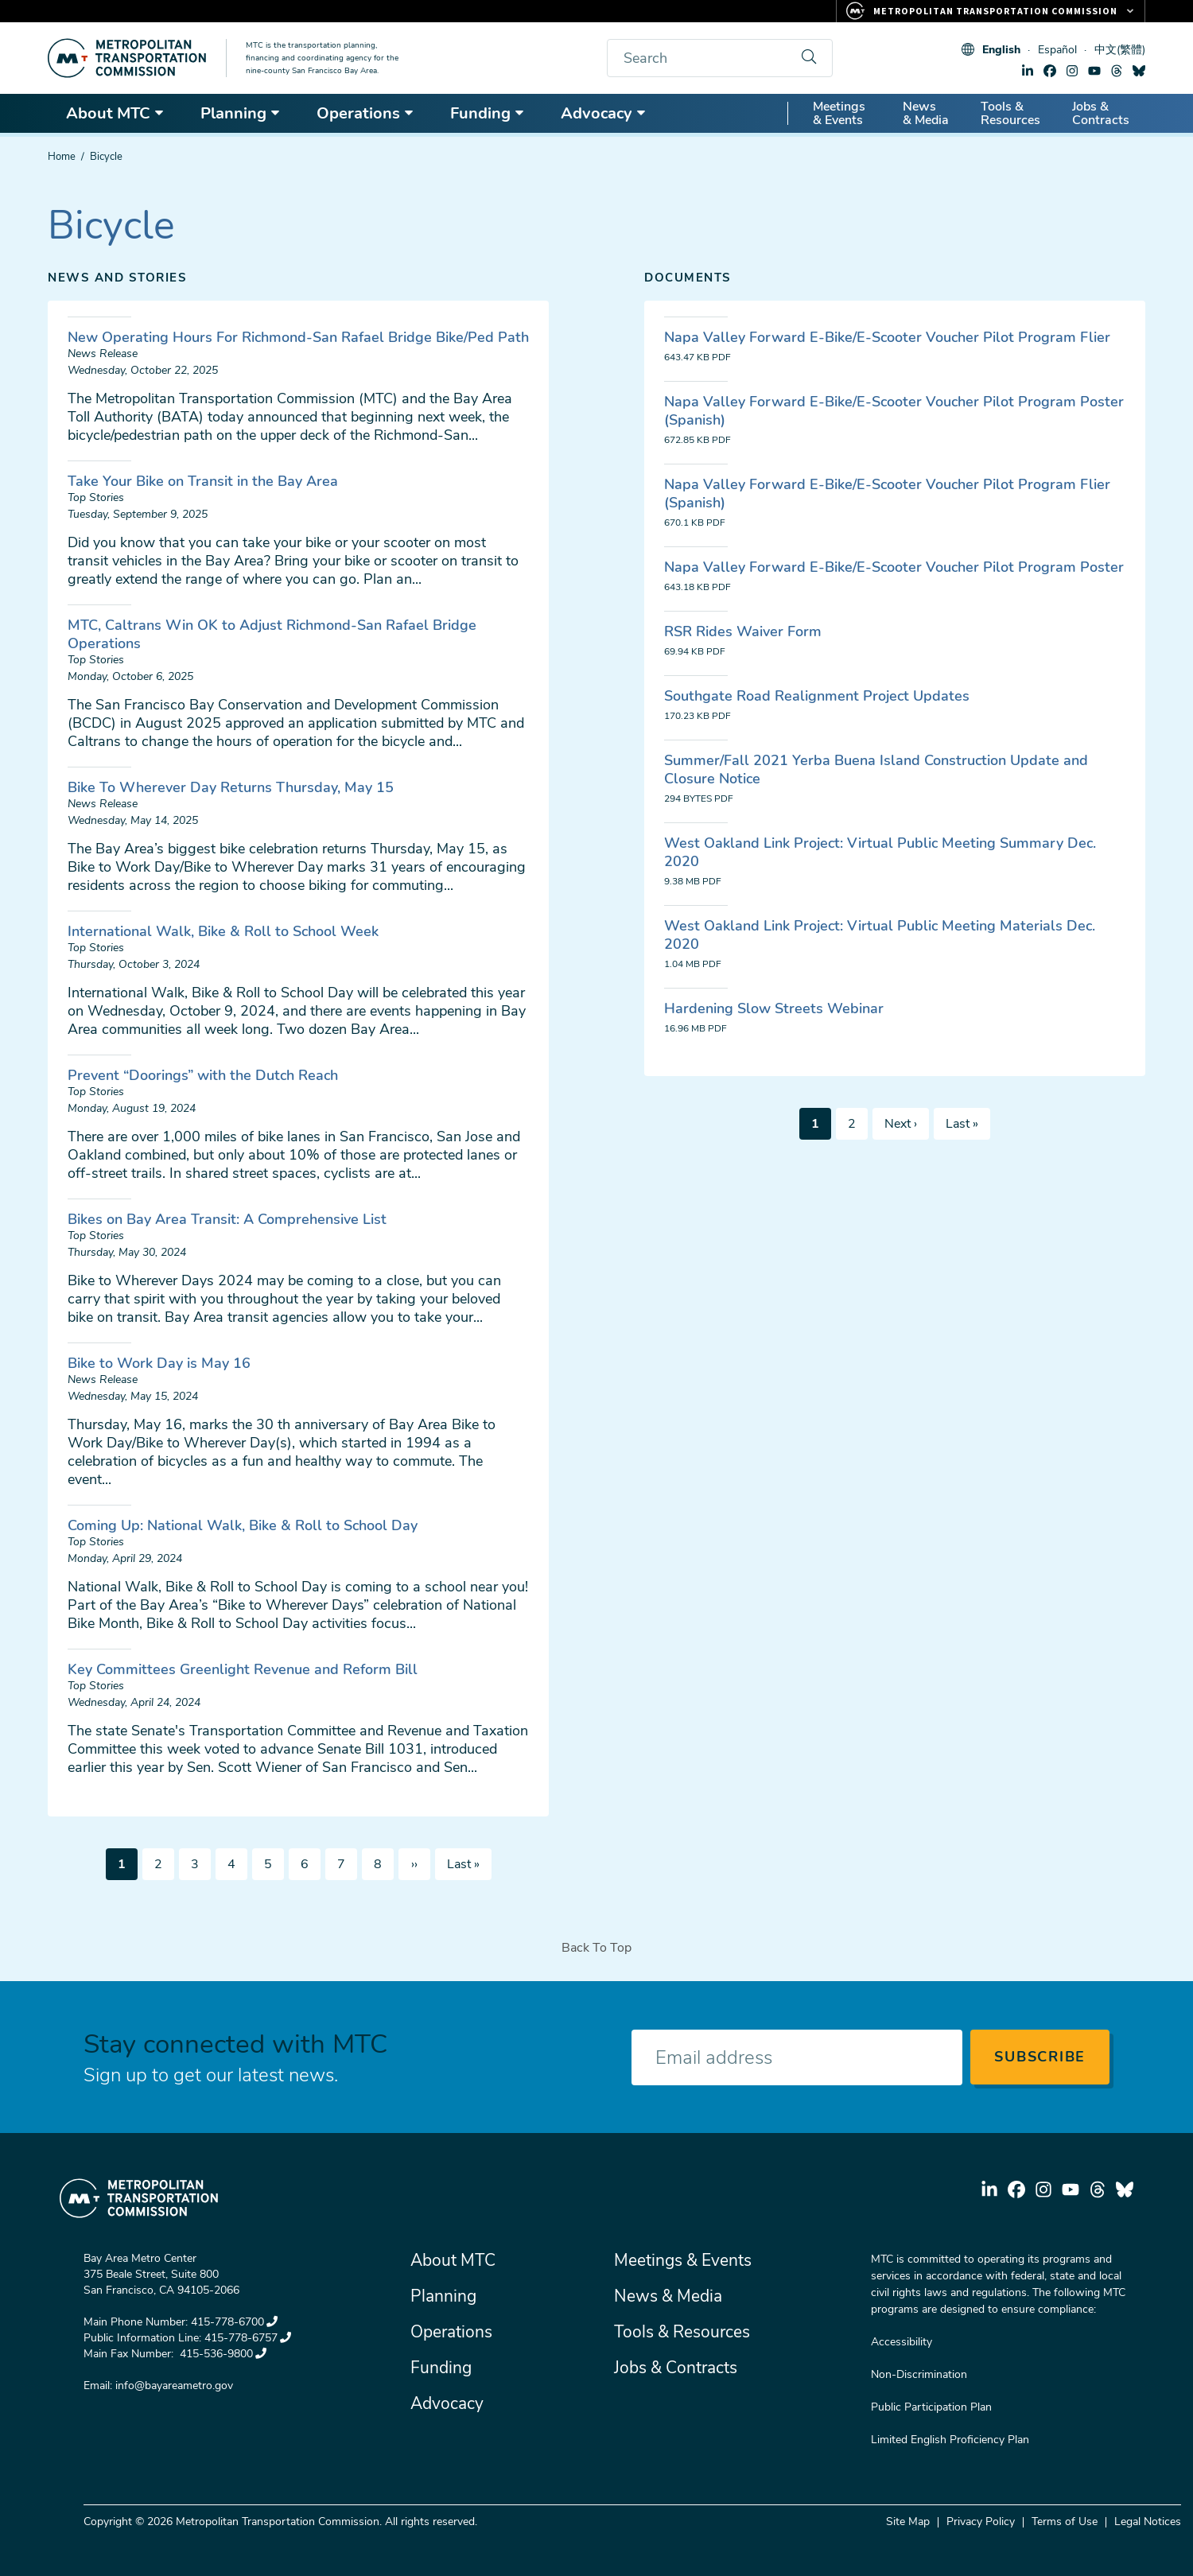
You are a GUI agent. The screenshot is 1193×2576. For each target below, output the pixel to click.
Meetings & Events (839, 113)
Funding (487, 113)
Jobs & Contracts (1100, 113)
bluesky (1139, 70)
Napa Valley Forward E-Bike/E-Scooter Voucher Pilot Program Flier (887, 337)
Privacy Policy (980, 2521)
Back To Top (596, 1947)
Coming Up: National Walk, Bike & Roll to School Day (243, 1525)
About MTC (115, 113)
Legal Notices (1147, 2521)
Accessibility (901, 2341)
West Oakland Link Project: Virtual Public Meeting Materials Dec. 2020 (879, 935)
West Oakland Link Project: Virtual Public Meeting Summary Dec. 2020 (880, 852)
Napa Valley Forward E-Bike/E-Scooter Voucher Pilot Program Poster (894, 567)
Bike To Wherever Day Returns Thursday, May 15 (231, 787)
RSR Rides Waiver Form (743, 631)
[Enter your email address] (796, 2057)
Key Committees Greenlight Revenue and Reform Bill (243, 1669)
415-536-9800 (221, 2353)
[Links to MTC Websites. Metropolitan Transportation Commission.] (990, 11)
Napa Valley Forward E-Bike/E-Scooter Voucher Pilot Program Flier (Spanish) (887, 493)
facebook (1049, 70)
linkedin (1027, 70)
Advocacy (604, 113)
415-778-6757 (247, 2337)
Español (1057, 49)
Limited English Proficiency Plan (950, 2439)
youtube (1094, 70)
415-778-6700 (234, 2321)
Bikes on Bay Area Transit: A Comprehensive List (227, 1219)
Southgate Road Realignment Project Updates (817, 695)
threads (1116, 70)
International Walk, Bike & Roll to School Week (223, 931)
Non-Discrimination (919, 2374)
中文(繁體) (1119, 49)
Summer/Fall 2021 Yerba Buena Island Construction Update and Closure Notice (876, 769)
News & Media (926, 113)
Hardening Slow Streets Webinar (774, 1008)
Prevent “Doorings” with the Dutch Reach (203, 1075)
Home (62, 157)
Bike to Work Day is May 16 (159, 1363)
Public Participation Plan (931, 2407)
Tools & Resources (1010, 113)
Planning (240, 113)
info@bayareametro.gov (174, 2385)
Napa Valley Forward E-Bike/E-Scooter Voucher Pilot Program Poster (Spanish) (894, 410)
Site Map (908, 2521)
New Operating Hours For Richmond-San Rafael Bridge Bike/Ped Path (298, 337)
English (1001, 49)
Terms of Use (1065, 2521)
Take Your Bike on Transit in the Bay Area (203, 481)
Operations (365, 113)
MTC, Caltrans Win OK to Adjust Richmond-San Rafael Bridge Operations (272, 634)
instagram (1072, 70)
